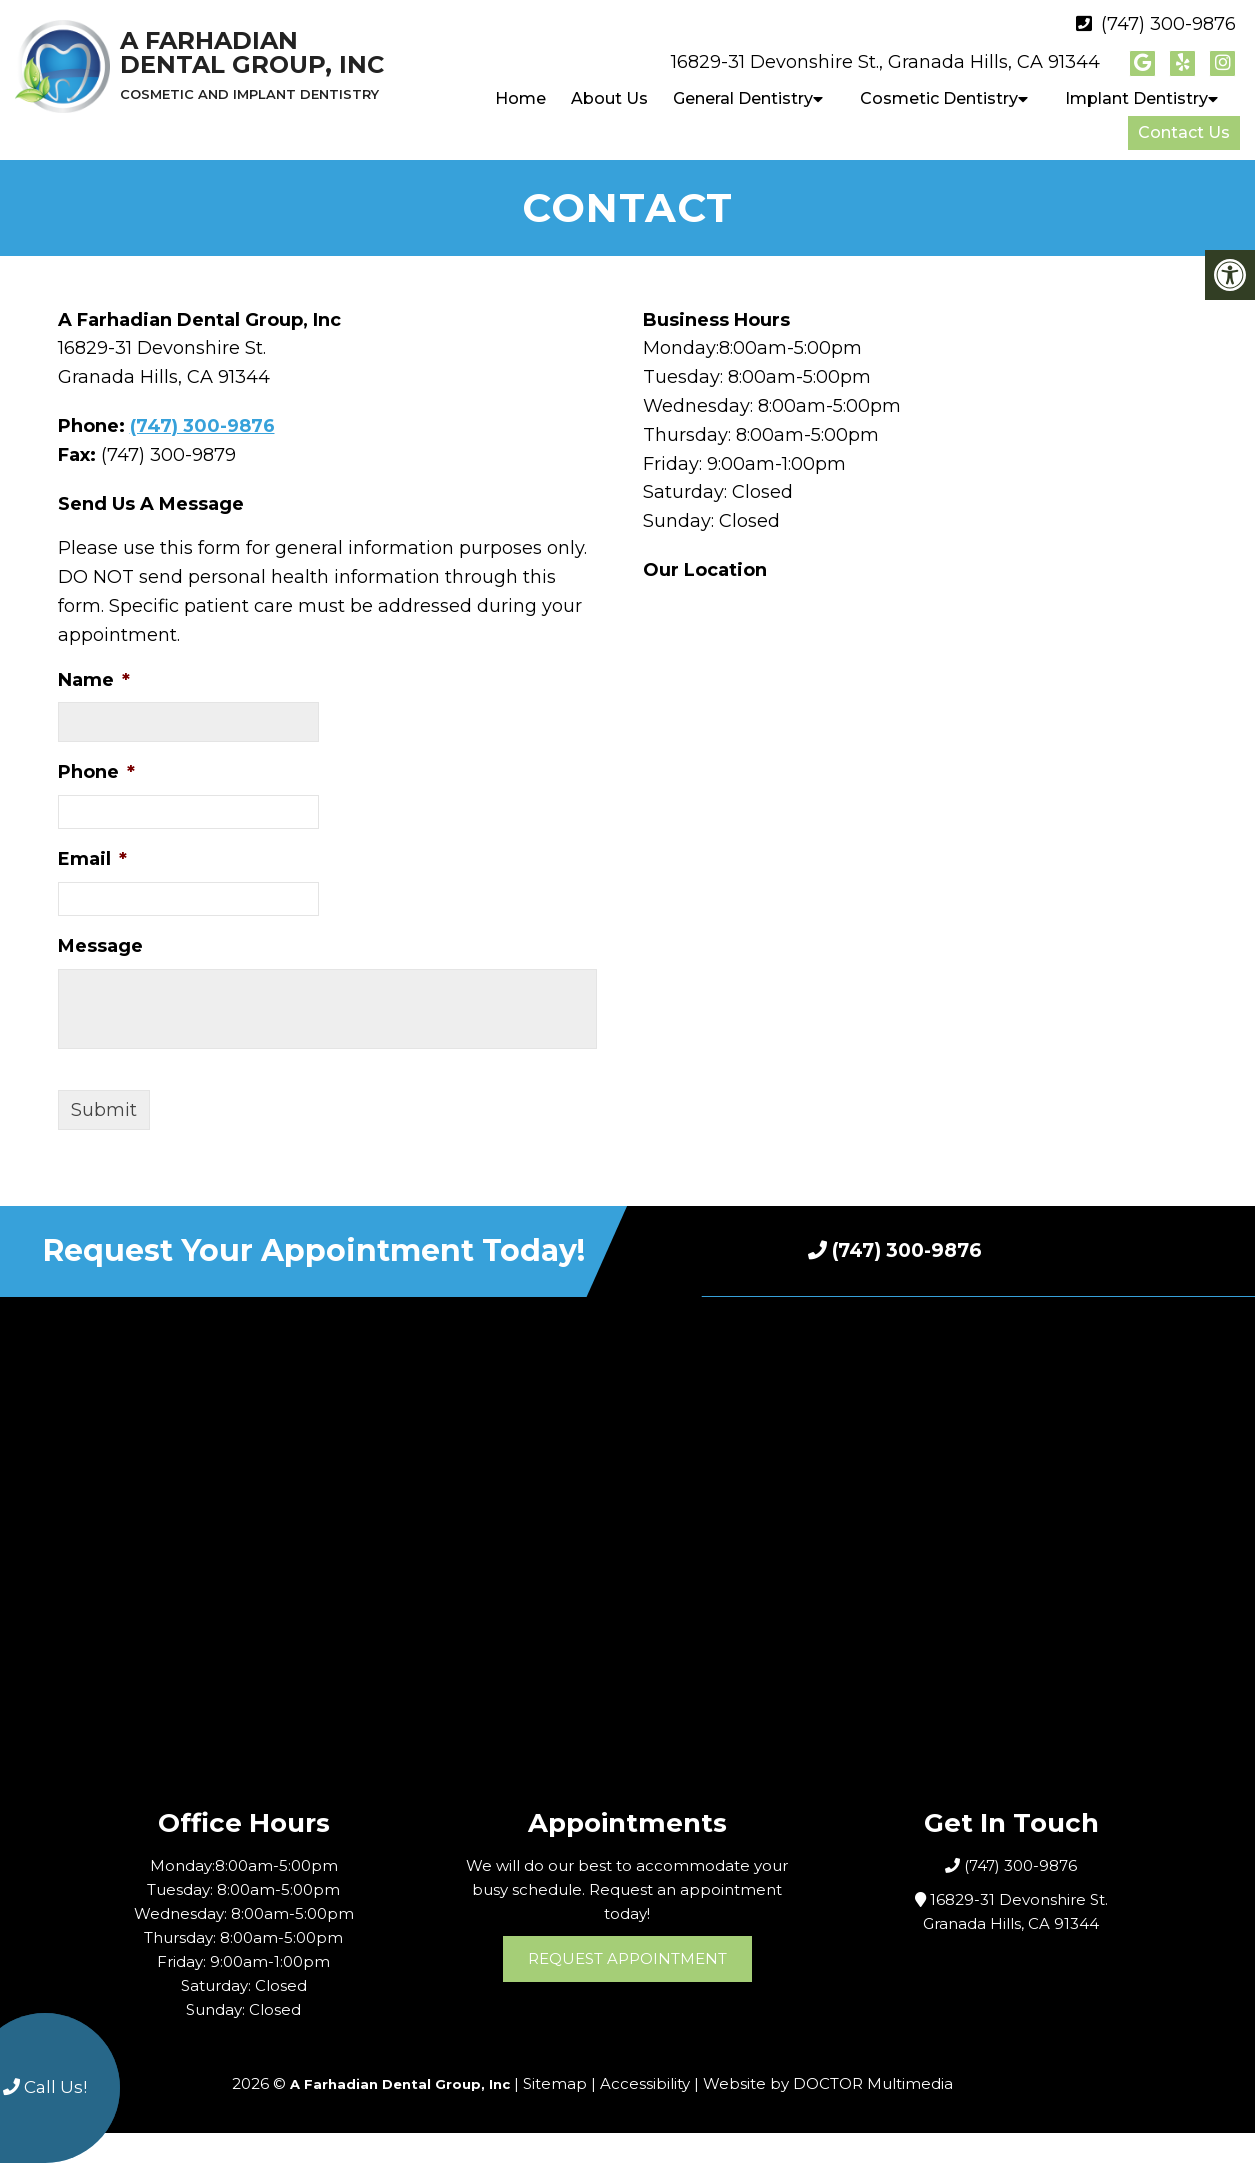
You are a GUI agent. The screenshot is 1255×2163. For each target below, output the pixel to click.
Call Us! (45, 2087)
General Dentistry (743, 98)
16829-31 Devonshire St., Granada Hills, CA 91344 (885, 62)
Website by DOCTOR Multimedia (828, 2083)
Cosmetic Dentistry (939, 98)
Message (100, 946)
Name (94, 680)
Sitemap (555, 2083)
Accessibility (645, 2083)
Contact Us (1184, 132)
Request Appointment (627, 1958)
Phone (96, 772)
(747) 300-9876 (1168, 24)
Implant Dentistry (1136, 98)
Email (92, 859)
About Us (609, 98)
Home (520, 98)
